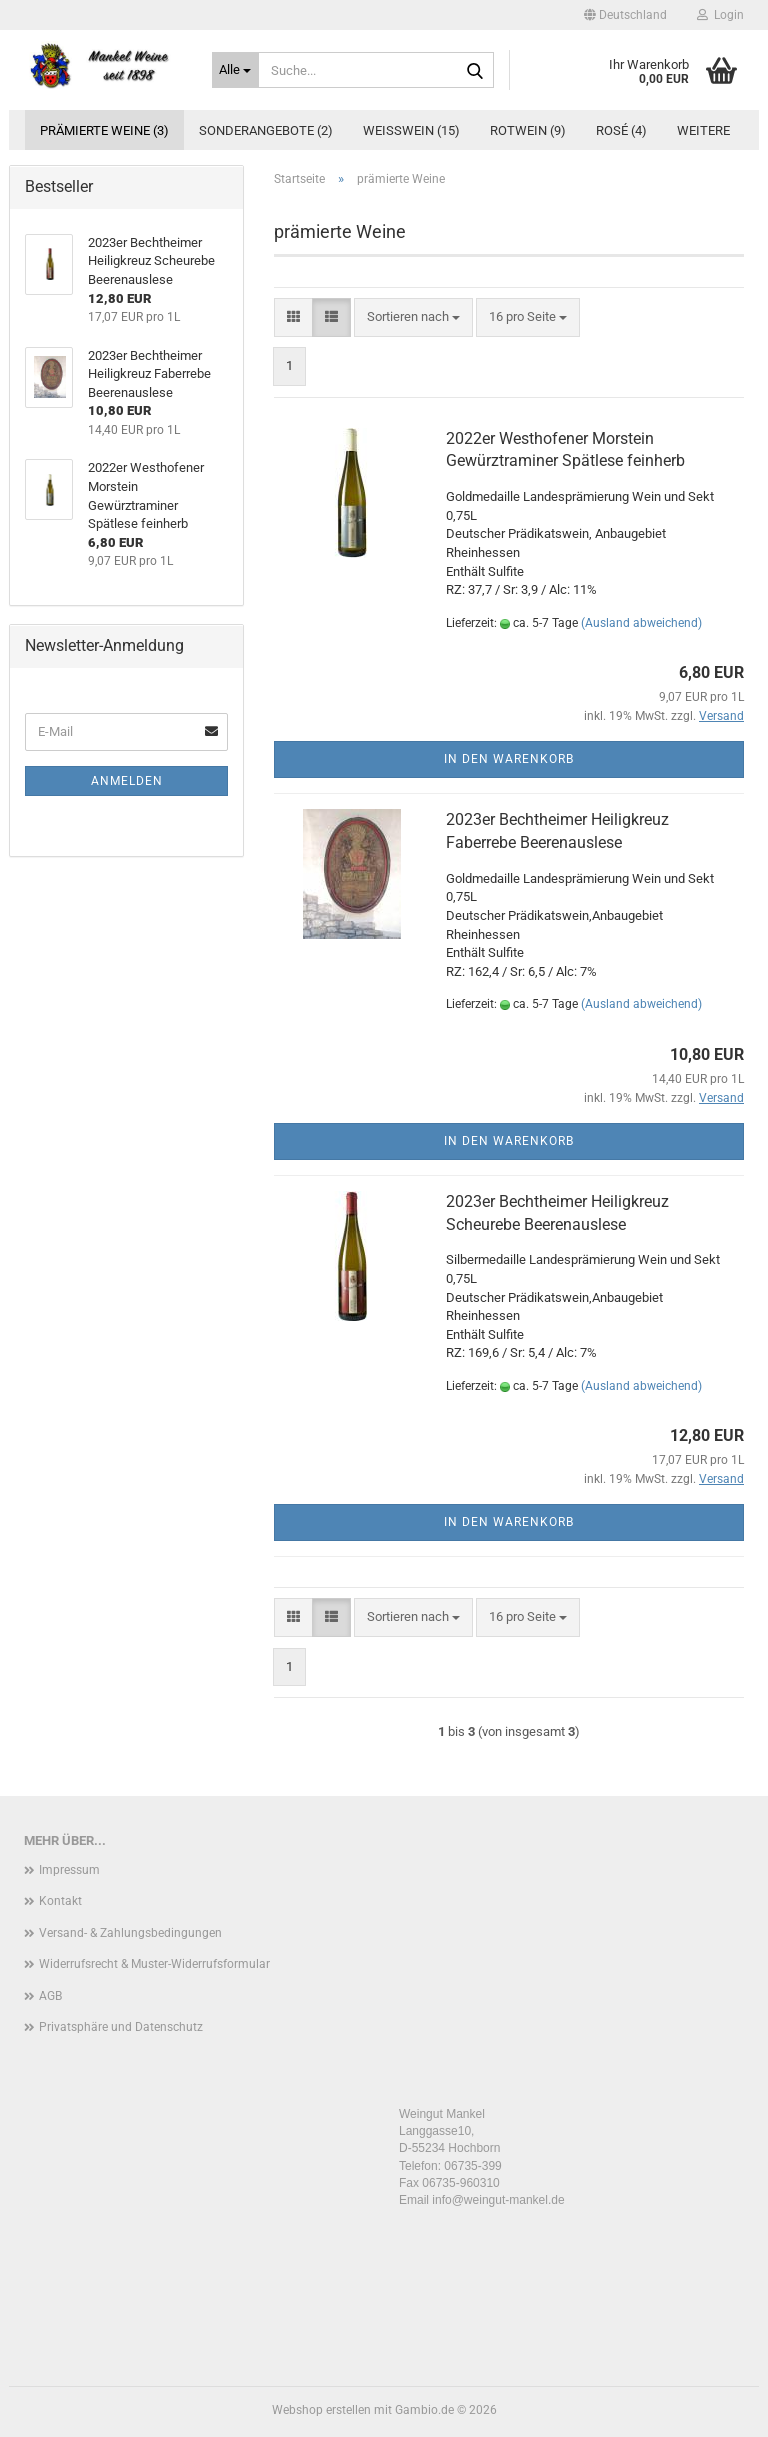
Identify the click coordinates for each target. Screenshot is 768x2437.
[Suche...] (236, 70)
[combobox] (413, 317)
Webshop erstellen (321, 2410)
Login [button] (720, 15)
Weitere (703, 130)
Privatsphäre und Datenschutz (121, 2027)
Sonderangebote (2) (266, 130)
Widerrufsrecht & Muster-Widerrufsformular (154, 1964)
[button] (625, 15)
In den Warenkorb (509, 759)
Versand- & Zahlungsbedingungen (130, 1933)
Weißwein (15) (411, 130)
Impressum (69, 1870)
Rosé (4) (621, 130)
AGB (50, 1996)
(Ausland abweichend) (641, 623)
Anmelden (127, 781)
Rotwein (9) (528, 130)
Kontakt (60, 1901)
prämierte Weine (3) (104, 130)
